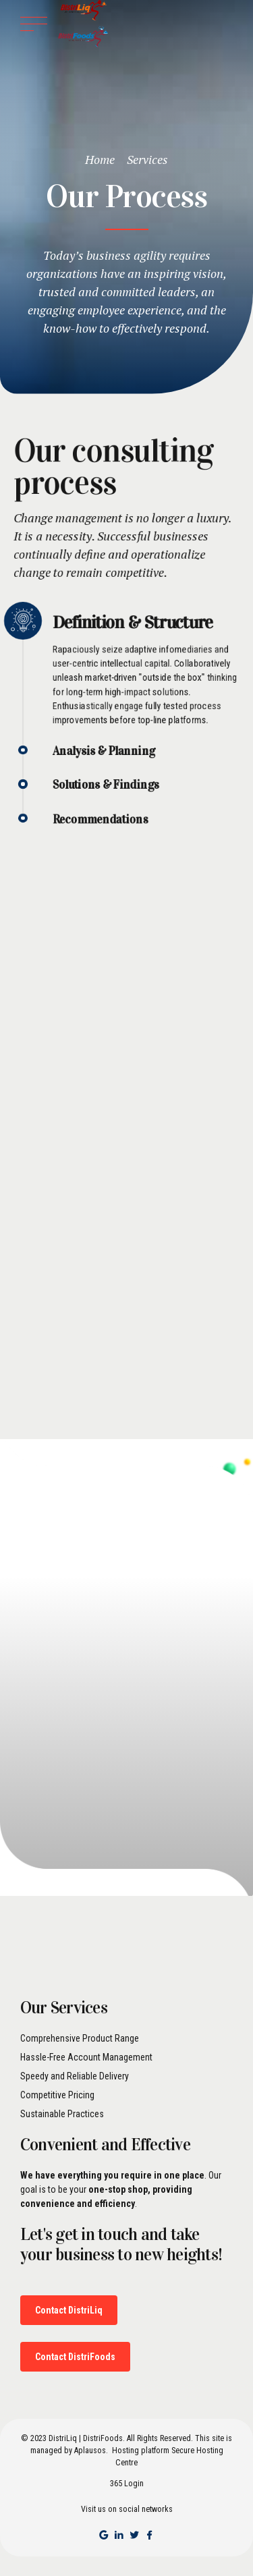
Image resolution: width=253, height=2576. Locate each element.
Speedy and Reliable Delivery (74, 2076)
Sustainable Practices (62, 2113)
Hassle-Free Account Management (86, 2057)
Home (100, 159)
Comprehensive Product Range (79, 2038)
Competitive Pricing (57, 2095)
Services (147, 159)
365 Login (127, 2483)
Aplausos (90, 2450)
